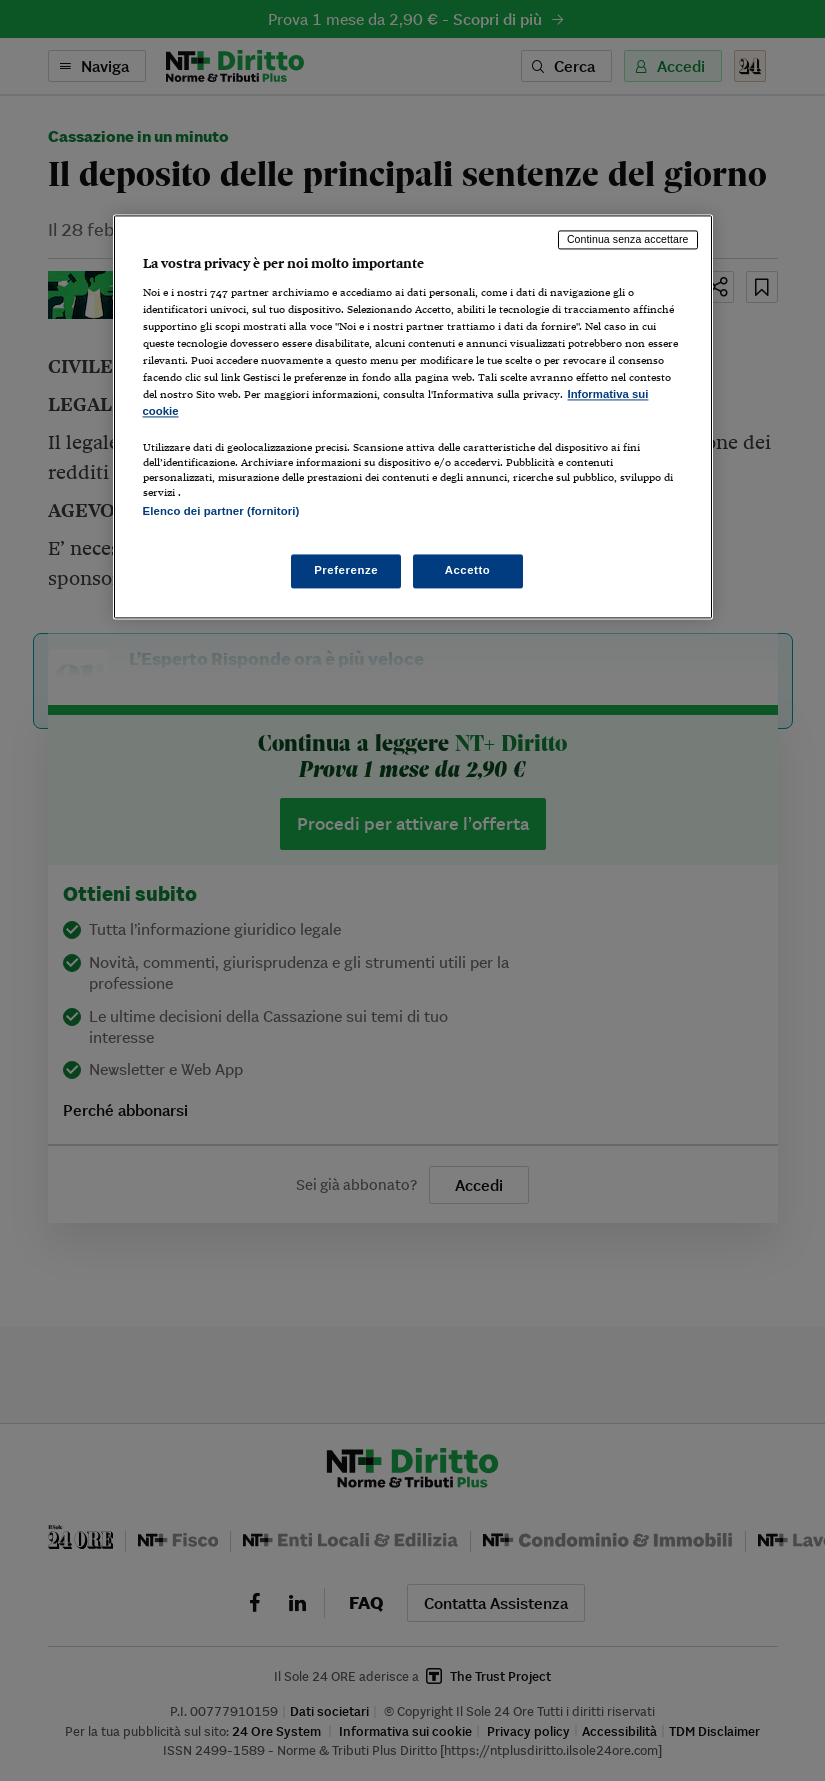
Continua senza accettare (628, 240)
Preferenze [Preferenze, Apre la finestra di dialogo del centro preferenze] (346, 570)
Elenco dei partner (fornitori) (221, 512)
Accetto (468, 570)
